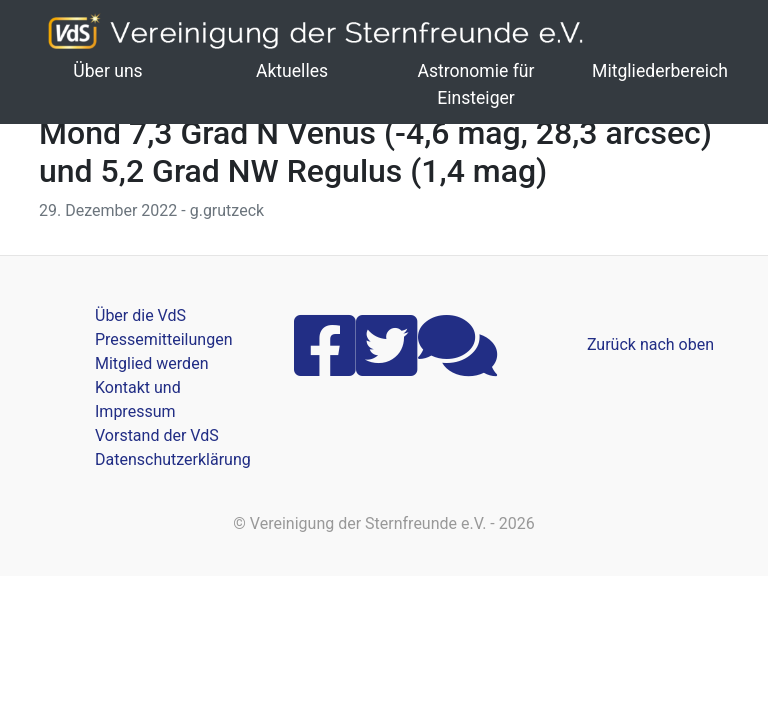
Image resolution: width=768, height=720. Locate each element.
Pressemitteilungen (163, 339)
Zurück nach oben (650, 344)
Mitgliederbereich (660, 71)
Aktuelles (292, 71)
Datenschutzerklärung (173, 459)
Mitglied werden (151, 363)
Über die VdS (140, 315)
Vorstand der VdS (157, 435)
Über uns (107, 71)
